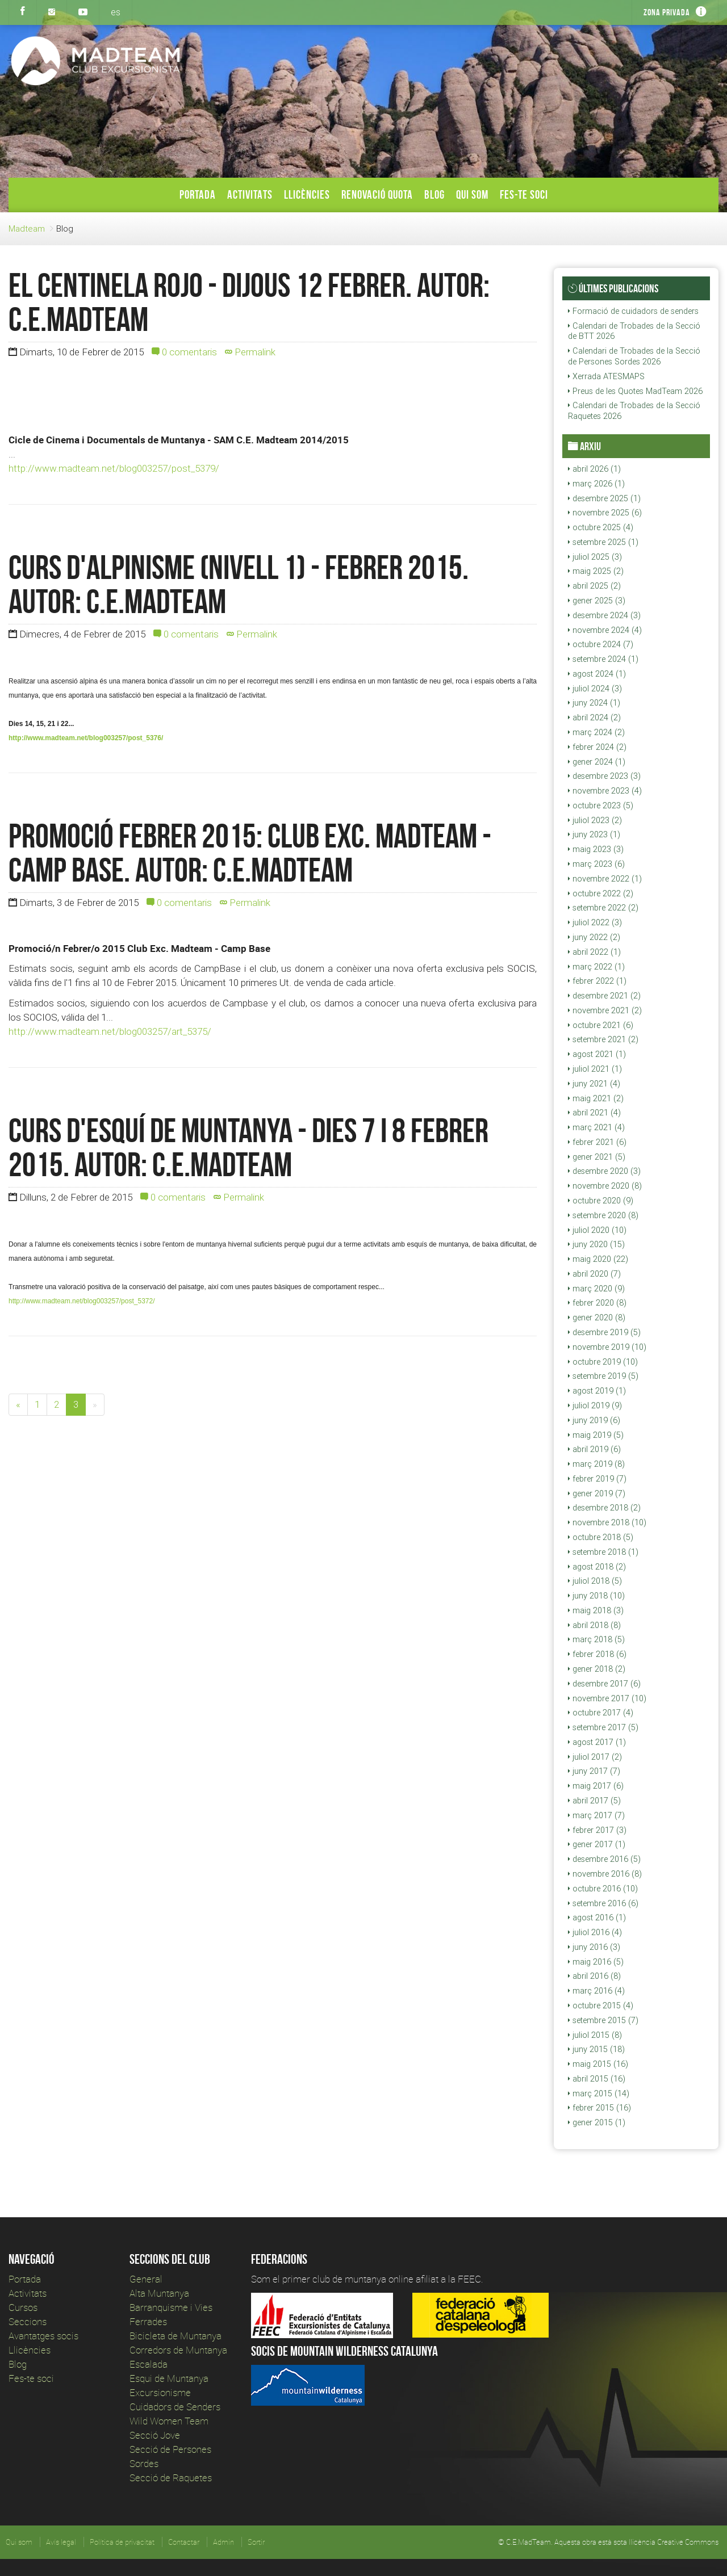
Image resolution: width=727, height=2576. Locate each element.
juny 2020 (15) (596, 1244)
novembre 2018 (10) (607, 1522)
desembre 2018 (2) (604, 1508)
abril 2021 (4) (594, 1112)
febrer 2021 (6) (597, 1142)
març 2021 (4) (596, 1127)
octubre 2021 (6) (600, 1025)
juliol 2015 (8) (595, 2035)
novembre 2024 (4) (605, 630)
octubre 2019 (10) (603, 1362)
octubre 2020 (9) (600, 1200)
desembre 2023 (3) (604, 776)
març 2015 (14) (598, 2093)
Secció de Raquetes (170, 2477)
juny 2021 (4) (594, 1084)
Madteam (27, 228)
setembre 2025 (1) (603, 542)
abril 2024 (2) (594, 717)
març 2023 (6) (596, 864)
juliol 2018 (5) (595, 1581)
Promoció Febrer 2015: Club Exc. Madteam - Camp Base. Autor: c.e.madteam (250, 852)
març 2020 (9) (596, 1288)
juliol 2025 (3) (595, 557)
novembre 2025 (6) (605, 512)
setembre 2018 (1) (603, 1552)
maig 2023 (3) (596, 849)
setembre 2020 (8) (603, 1215)
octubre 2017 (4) (600, 1712)
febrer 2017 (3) (597, 1830)
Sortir (256, 2542)
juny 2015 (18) (596, 2049)
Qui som (472, 194)
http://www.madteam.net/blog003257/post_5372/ (82, 1301)
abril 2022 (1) (594, 952)
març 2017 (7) (596, 1815)
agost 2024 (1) (597, 674)
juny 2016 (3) (594, 1947)
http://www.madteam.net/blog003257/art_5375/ (110, 1031)
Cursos (23, 2307)
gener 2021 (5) (596, 1157)
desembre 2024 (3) (604, 615)
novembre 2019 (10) (607, 1347)
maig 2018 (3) (596, 1610)
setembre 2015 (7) (603, 2020)
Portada (197, 194)
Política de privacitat (122, 2542)
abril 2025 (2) (594, 586)
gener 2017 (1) (596, 1844)
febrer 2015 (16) (599, 2108)
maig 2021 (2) (596, 1098)
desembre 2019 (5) (604, 1332)
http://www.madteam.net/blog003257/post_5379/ (114, 468)
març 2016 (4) (596, 1991)
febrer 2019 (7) (597, 1479)
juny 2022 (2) (594, 937)
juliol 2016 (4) (595, 1932)
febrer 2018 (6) (597, 1654)
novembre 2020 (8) (605, 1186)
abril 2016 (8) (594, 1976)
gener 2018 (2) (596, 1669)
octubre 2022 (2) (600, 893)
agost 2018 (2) (597, 1567)
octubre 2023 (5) (600, 805)
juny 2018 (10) (596, 1596)
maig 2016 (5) (596, 1962)
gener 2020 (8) (596, 1317)
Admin (223, 2542)
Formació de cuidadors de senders (633, 311)
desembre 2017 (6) (604, 1684)
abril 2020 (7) (594, 1274)
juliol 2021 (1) (595, 1069)
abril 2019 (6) (594, 1449)
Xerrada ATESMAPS (606, 376)
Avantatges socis (43, 2335)
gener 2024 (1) (596, 762)
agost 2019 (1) (597, 1391)
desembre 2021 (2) (604, 996)
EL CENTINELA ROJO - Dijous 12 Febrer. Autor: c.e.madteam (249, 302)
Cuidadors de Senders (174, 2406)
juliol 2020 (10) (597, 1230)
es (115, 12)
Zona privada (667, 12)
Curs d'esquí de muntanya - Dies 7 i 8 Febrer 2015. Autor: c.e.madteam (248, 1147)
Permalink (250, 352)
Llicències (307, 194)
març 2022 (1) (596, 967)
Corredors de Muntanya (179, 2349)
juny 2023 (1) (594, 834)
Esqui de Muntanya (168, 2378)
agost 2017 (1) (597, 1742)
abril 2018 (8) (594, 1625)
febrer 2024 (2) (597, 747)
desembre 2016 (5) (604, 1859)
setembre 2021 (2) (603, 1039)
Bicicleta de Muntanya (175, 2335)
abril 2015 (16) (596, 2079)
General (145, 2278)
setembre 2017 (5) (603, 1727)
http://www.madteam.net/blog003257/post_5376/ (86, 738)
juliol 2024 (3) (595, 688)
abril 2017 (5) (594, 1800)
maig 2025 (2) (596, 571)
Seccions (28, 2321)
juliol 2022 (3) (595, 922)
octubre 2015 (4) (600, 2005)
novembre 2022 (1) (605, 879)
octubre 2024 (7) (600, 644)
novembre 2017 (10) (607, 1698)
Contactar (183, 2542)
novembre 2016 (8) (605, 1874)
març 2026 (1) (596, 484)
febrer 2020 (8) (597, 1303)
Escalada (148, 2364)
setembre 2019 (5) (603, 1376)
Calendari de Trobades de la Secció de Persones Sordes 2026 (634, 356)
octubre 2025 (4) (600, 527)
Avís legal (61, 2542)
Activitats (250, 194)
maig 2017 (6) (596, 1786)
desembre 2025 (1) (604, 498)
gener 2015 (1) (596, 2122)
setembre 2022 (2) (603, 908)
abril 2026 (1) (594, 469)
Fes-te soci (524, 194)
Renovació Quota (377, 194)
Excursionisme (160, 2392)
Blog (434, 194)
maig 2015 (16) (598, 2064)
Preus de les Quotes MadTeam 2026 (635, 391)
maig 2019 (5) (596, 1435)
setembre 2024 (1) (603, 659)
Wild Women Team (168, 2420)
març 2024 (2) (596, 732)
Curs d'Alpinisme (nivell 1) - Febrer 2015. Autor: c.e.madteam (239, 584)
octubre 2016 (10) (603, 1888)
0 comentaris (184, 352)
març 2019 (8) (596, 1464)
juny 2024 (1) (594, 703)
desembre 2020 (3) (604, 1171)
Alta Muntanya (159, 2293)
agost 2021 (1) (597, 1054)
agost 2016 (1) (597, 1917)
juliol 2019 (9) (595, 1405)
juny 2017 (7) (594, 1771)
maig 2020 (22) (598, 1259)
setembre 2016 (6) (603, 1903)
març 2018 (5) (596, 1639)
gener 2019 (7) (596, 1493)
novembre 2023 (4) (605, 791)
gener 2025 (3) (596, 600)
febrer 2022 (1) (597, 981)
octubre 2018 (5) (600, 1537)
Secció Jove (154, 2434)
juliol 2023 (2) (595, 820)
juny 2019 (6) (594, 1420)
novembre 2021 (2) (605, 1010)
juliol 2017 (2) (595, 1757)
